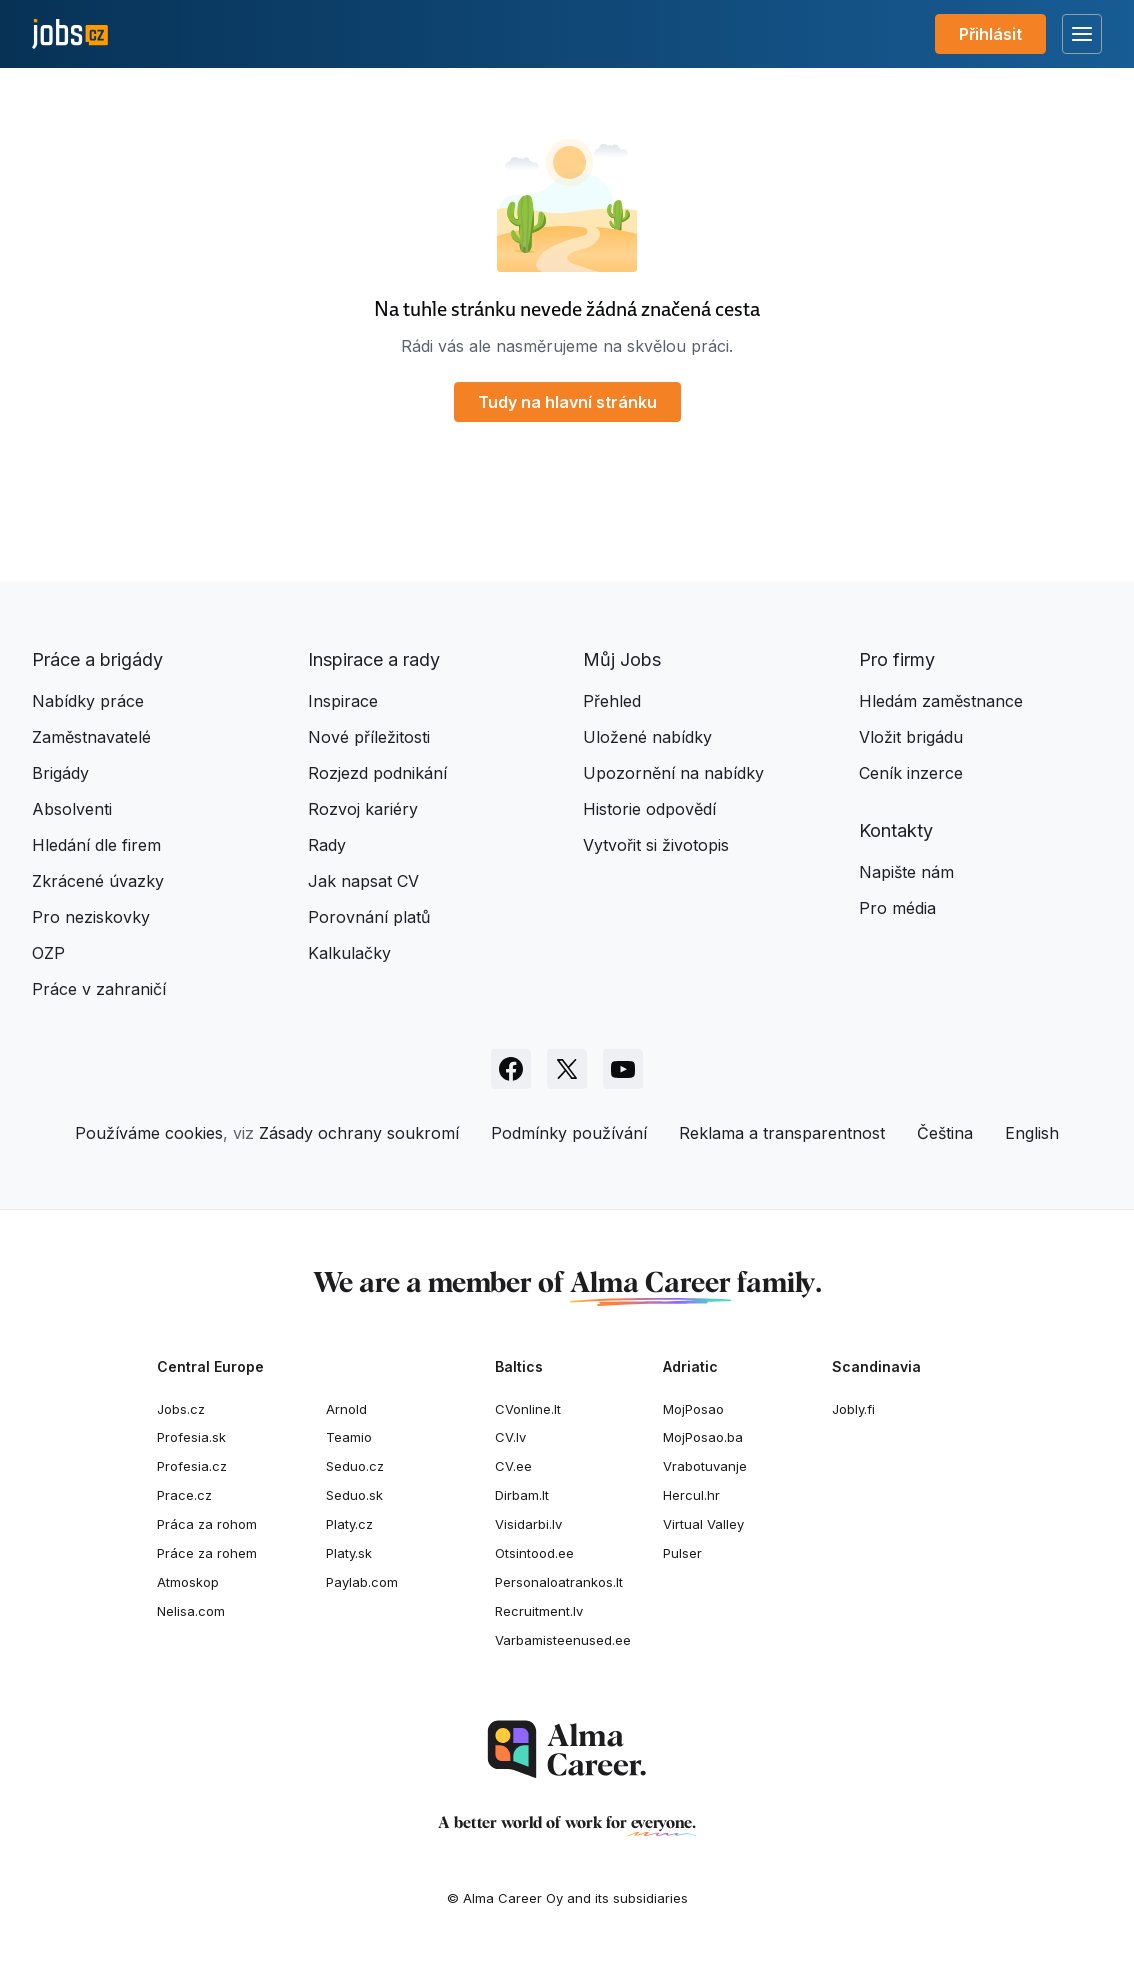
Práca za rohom (207, 1524)
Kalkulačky (349, 953)
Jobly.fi (853, 1409)
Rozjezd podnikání (377, 773)
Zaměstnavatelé (91, 737)
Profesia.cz (192, 1466)
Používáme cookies (149, 1133)
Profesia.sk (191, 1437)
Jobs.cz (181, 1409)
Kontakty (896, 830)
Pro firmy (897, 659)
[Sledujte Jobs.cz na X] (567, 1069)
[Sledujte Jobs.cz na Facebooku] (511, 1069)
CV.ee (513, 1466)
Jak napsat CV (363, 881)
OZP (48, 953)
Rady (327, 845)
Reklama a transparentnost (782, 1133)
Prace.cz (184, 1495)
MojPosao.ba (703, 1437)
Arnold (346, 1409)
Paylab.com (362, 1582)
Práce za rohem (207, 1553)
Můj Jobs (622, 659)
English (1032, 1133)
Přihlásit (990, 34)
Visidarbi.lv (528, 1524)
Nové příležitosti (369, 737)
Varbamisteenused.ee (563, 1640)
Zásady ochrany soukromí (359, 1133)
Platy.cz (349, 1524)
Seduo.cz (355, 1466)
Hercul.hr (691, 1495)
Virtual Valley (703, 1524)
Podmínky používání (569, 1133)
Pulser (682, 1553)
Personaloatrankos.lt (559, 1582)
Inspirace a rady (374, 659)
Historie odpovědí (649, 809)
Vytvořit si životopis (656, 845)
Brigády (60, 773)
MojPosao (693, 1409)
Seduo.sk (354, 1495)
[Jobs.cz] (70, 34)
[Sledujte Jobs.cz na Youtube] (623, 1069)
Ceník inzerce (911, 773)
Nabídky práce (88, 701)
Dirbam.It (522, 1495)
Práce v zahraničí (99, 989)
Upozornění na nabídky (673, 773)
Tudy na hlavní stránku (567, 402)
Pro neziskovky (91, 917)
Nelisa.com (191, 1611)
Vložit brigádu (911, 737)
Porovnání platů (369, 917)
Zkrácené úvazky (98, 881)
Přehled (612, 701)
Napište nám (906, 872)
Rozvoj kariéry (363, 809)
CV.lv (510, 1437)
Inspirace (343, 701)
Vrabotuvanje (705, 1466)
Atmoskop (188, 1582)
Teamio (349, 1437)
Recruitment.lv (539, 1611)
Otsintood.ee (534, 1553)
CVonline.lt (528, 1409)
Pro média (897, 908)
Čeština (945, 1133)
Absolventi (72, 809)
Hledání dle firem (96, 845)
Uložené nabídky (647, 737)
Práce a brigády (97, 659)
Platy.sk (349, 1553)
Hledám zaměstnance (941, 701)
